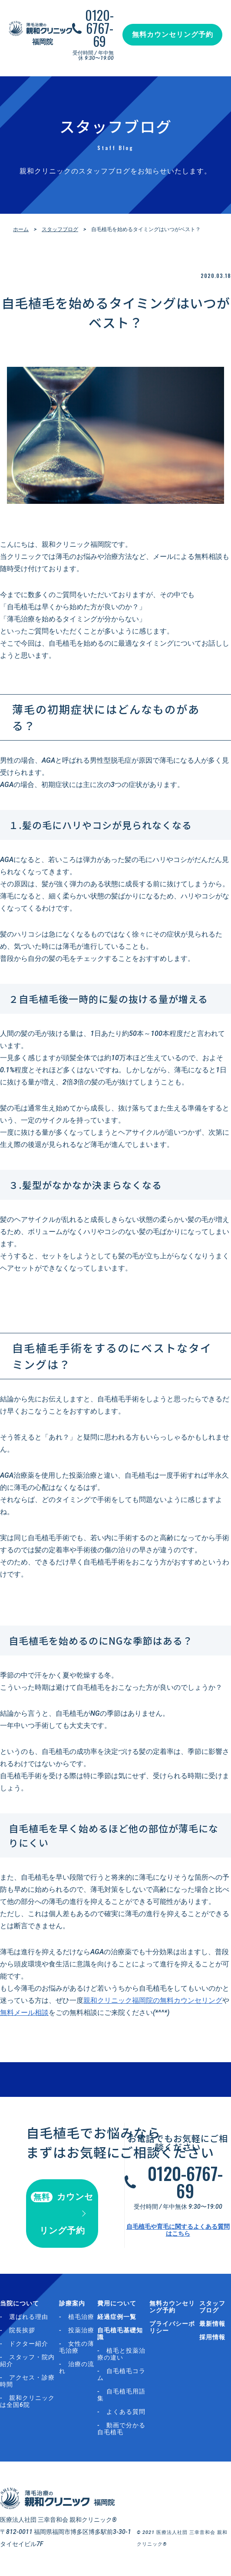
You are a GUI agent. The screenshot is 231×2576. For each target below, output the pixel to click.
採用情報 (212, 2337)
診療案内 (72, 2303)
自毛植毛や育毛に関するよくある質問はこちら (178, 2230)
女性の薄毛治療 (76, 2347)
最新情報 (212, 2323)
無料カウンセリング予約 (172, 34)
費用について (116, 2303)
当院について (19, 2303)
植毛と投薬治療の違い (121, 2354)
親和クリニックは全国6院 (27, 2401)
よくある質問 (125, 2411)
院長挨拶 (22, 2330)
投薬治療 (81, 2330)
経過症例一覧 (116, 2316)
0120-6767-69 (99, 28)
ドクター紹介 (28, 2343)
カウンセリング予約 (62, 2213)
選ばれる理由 (28, 2316)
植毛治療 (81, 2316)
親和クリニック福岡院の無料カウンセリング (152, 2000)
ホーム (21, 229)
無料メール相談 (24, 2012)
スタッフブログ (60, 229)
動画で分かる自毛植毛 (121, 2429)
